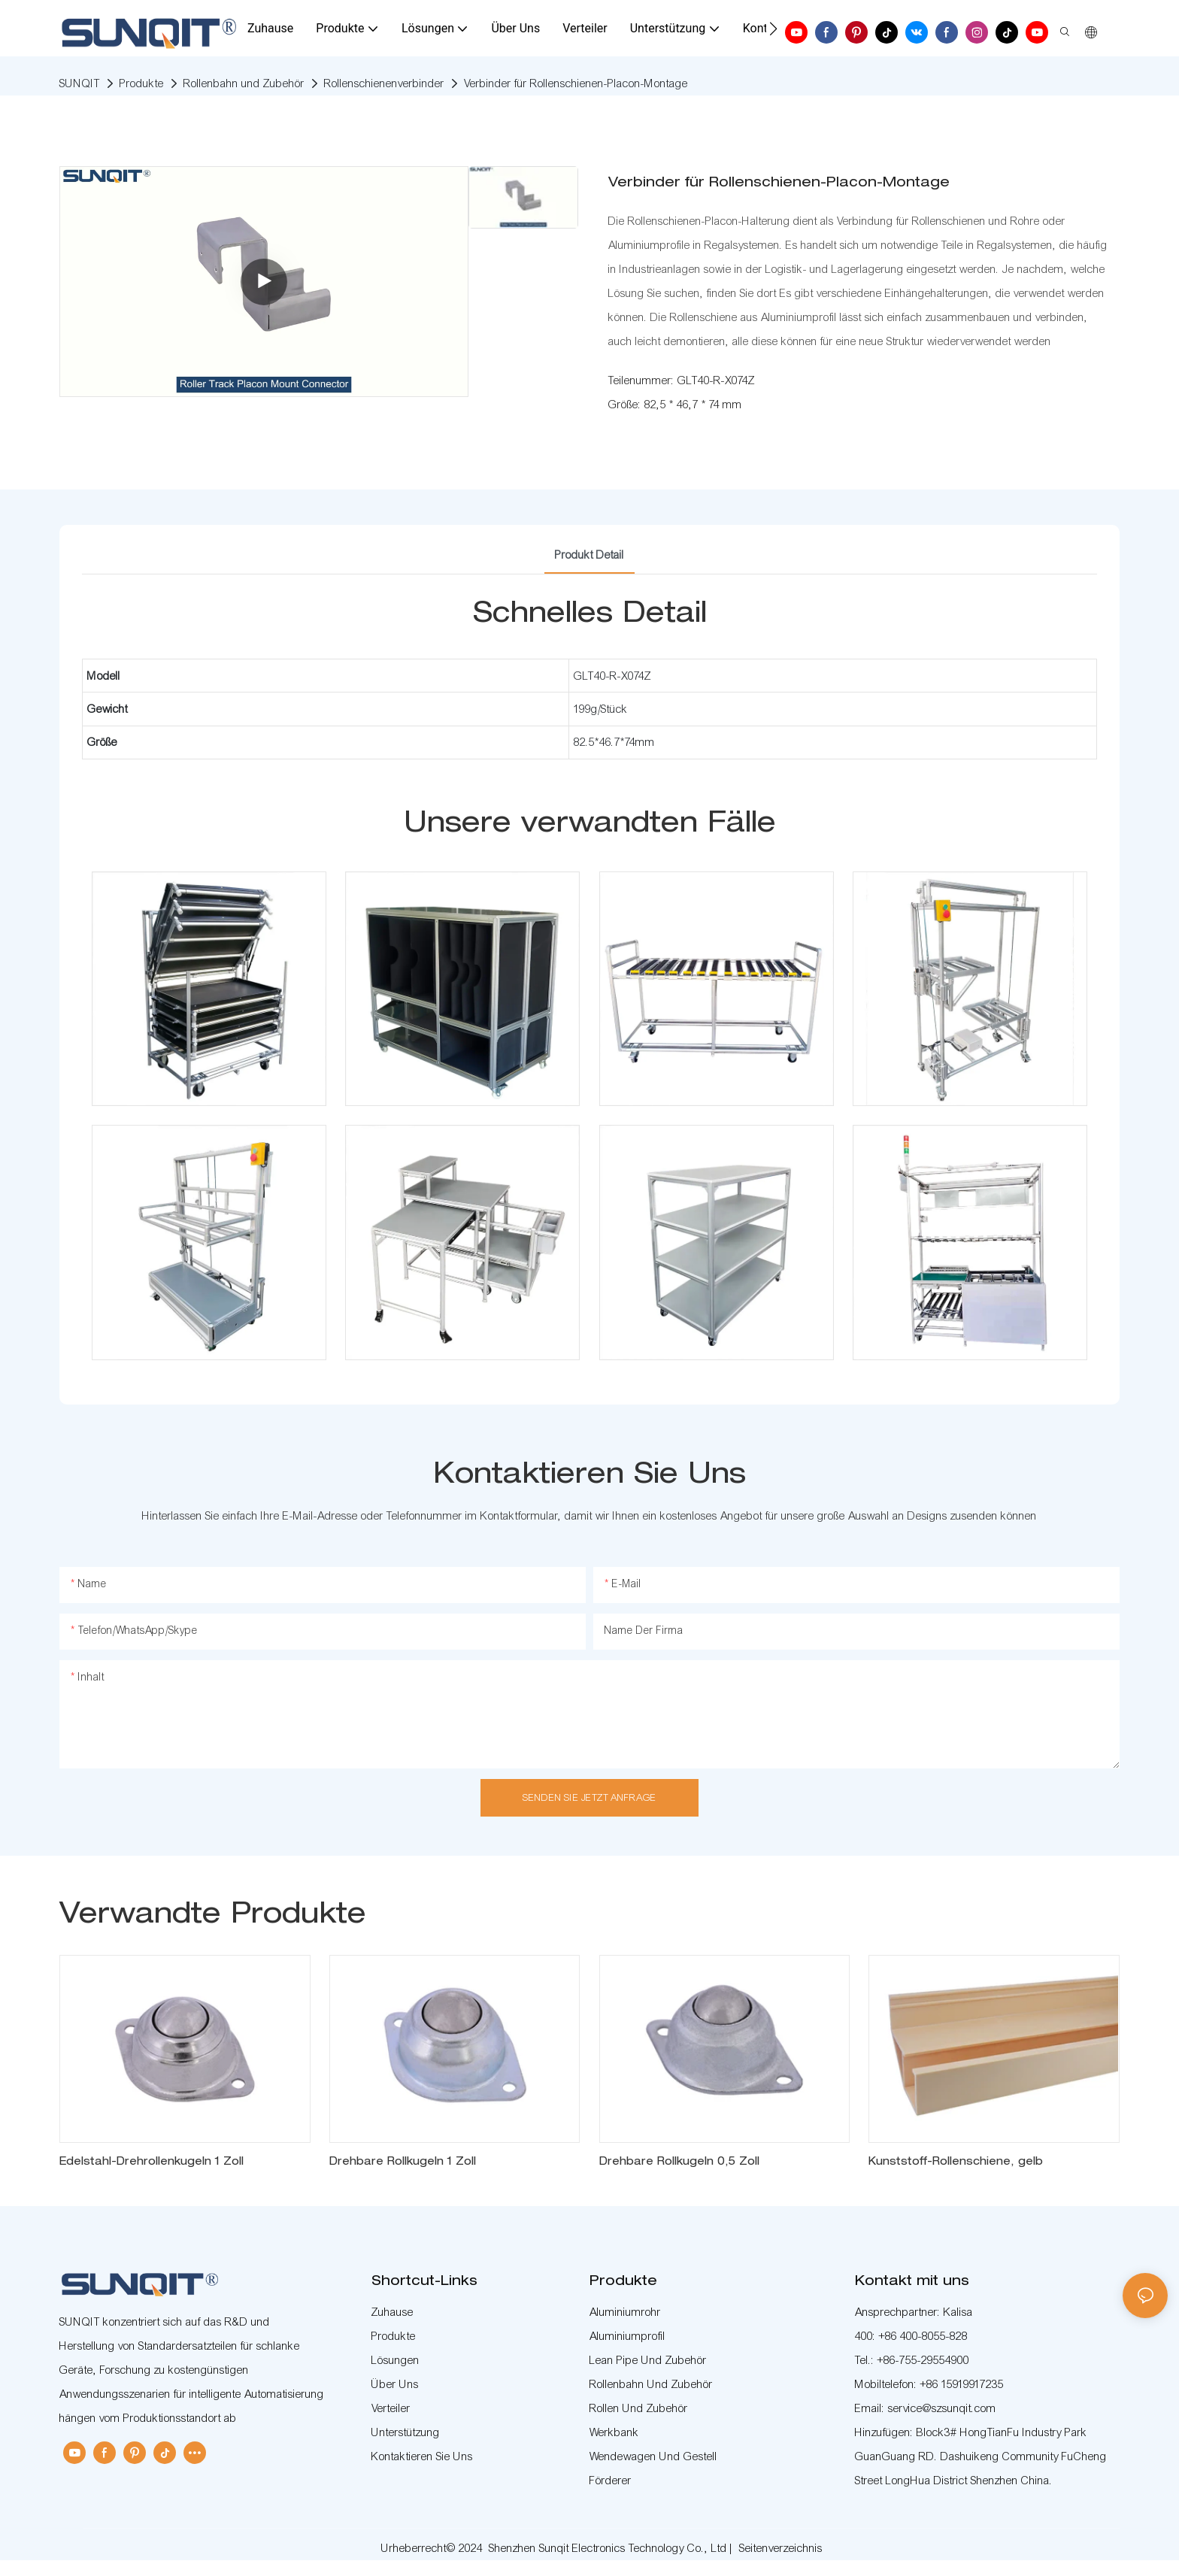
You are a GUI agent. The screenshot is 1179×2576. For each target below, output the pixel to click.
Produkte (142, 83)
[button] (773, 28)
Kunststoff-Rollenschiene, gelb (955, 2162)
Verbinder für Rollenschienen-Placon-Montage (576, 83)
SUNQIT (79, 83)
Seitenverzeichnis (781, 2548)
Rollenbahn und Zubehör (244, 83)
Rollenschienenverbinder (384, 83)
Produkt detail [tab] (589, 555)
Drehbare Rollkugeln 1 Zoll (402, 2162)
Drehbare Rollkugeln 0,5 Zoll (679, 2162)
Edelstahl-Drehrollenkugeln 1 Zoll (151, 2162)
